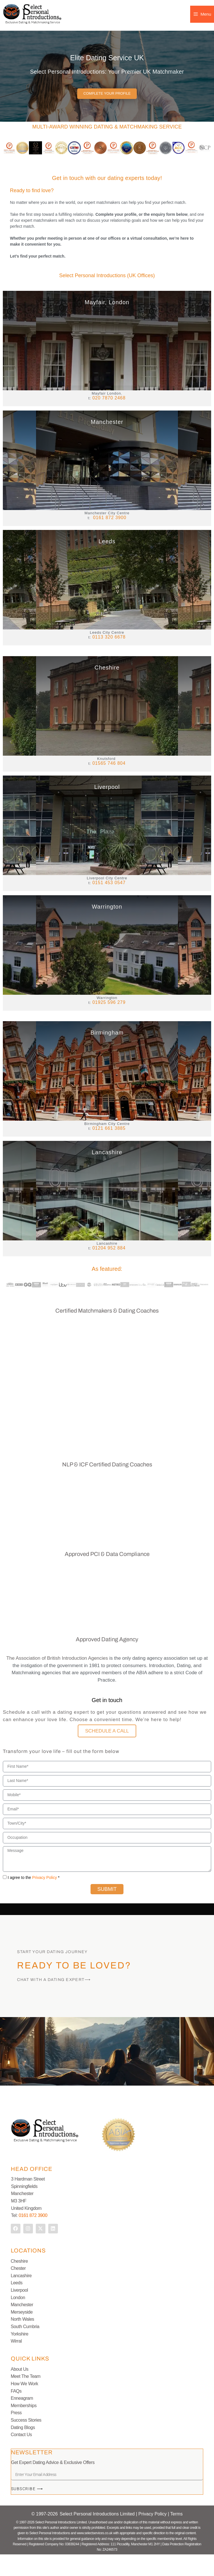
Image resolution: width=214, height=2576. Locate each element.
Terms (176, 2535)
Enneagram (22, 2419)
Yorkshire (19, 2355)
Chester (18, 2289)
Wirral (16, 2362)
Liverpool (19, 2311)
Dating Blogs (23, 2448)
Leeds (16, 2304)
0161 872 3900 (33, 2237)
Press (16, 2434)
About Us (19, 2390)
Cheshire (19, 2282)
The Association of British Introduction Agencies (57, 1679)
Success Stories (26, 2441)
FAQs (16, 2412)
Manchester (22, 2326)
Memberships (24, 2426)
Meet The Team (26, 2397)
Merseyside (22, 2333)
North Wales (22, 2340)
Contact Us (21, 2456)
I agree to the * (34, 1899)
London (18, 2318)
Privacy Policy (44, 1899)
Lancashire (21, 2297)
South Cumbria (25, 2348)
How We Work (24, 2405)
